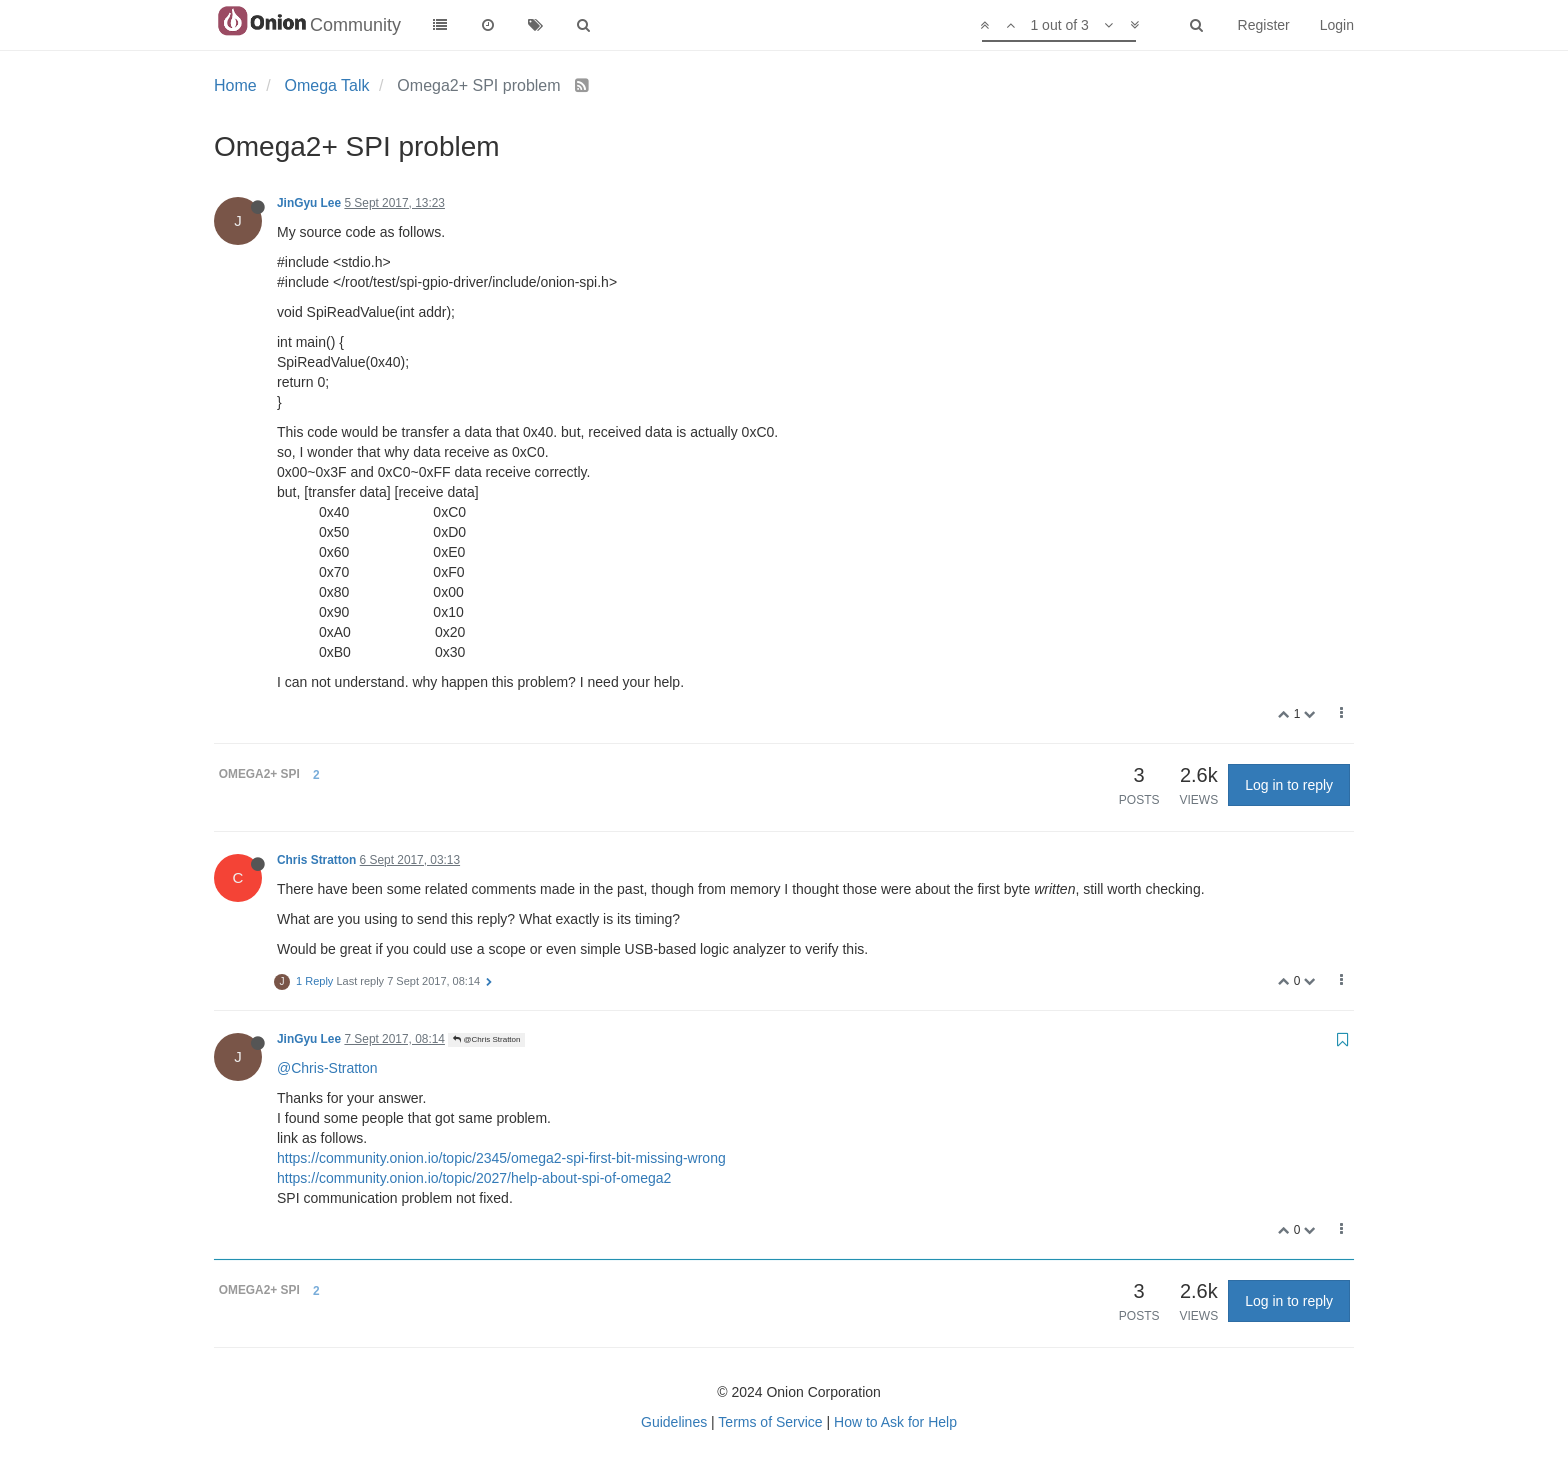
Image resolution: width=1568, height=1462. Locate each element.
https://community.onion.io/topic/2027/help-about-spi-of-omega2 (474, 1178)
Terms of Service (770, 1422)
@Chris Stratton (486, 1039)
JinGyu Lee (309, 203)
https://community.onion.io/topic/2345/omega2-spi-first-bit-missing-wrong (501, 1158)
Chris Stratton (316, 860)
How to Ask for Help (895, 1422)
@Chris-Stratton (327, 1068)
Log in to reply (1289, 785)
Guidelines (674, 1422)
